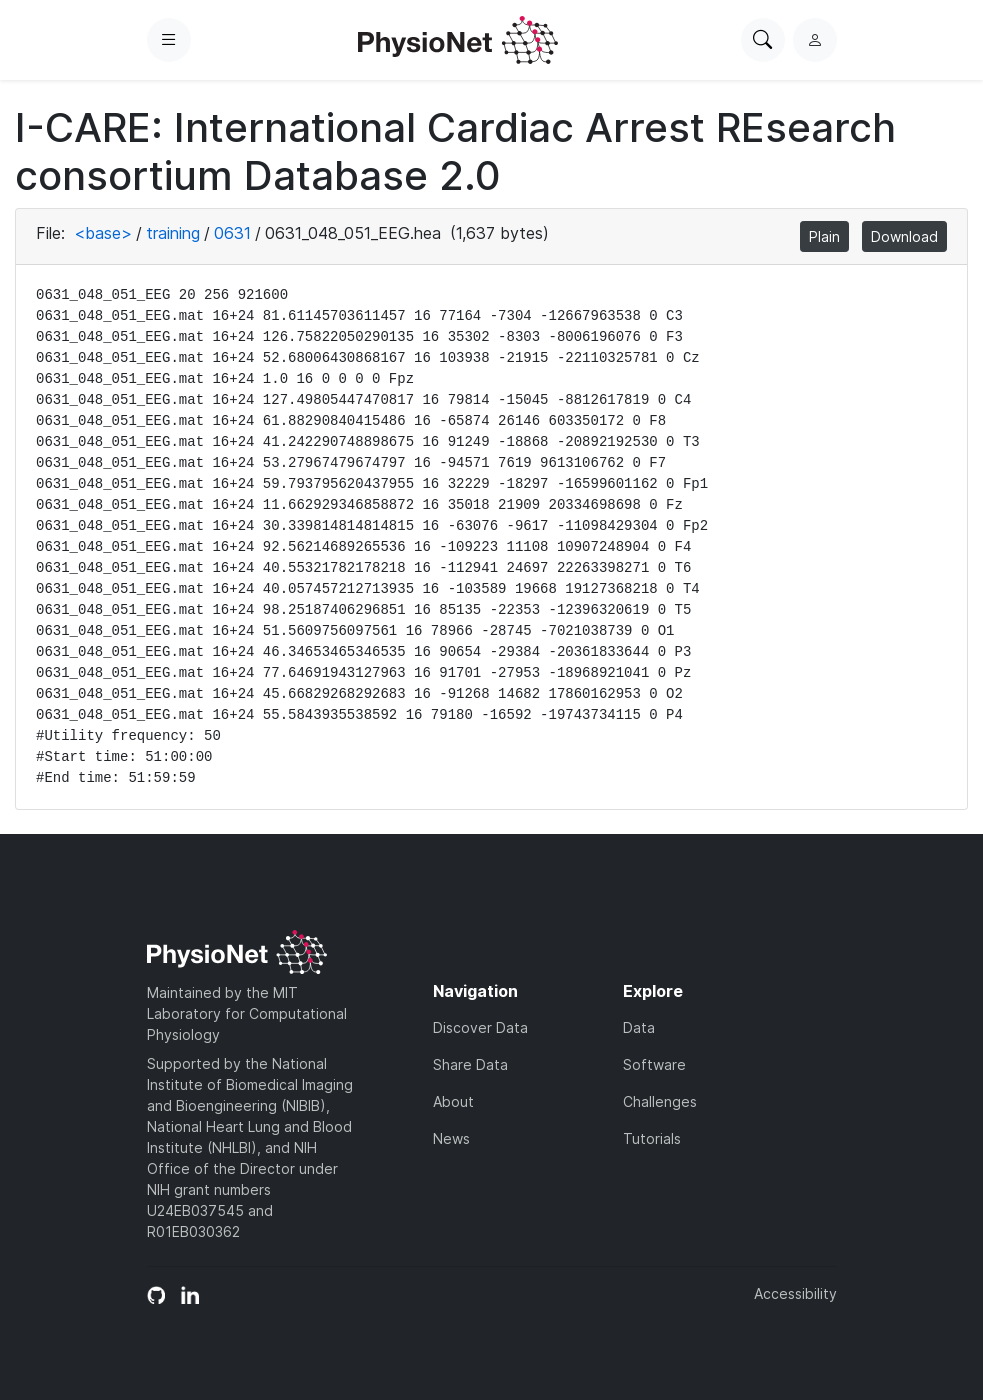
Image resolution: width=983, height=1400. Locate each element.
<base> (103, 233)
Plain (824, 236)
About (453, 1101)
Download (904, 236)
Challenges (660, 1101)
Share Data (470, 1064)
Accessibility (795, 1293)
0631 (232, 233)
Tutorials (652, 1138)
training (173, 233)
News (451, 1138)
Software (654, 1064)
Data (639, 1027)
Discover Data (480, 1027)
